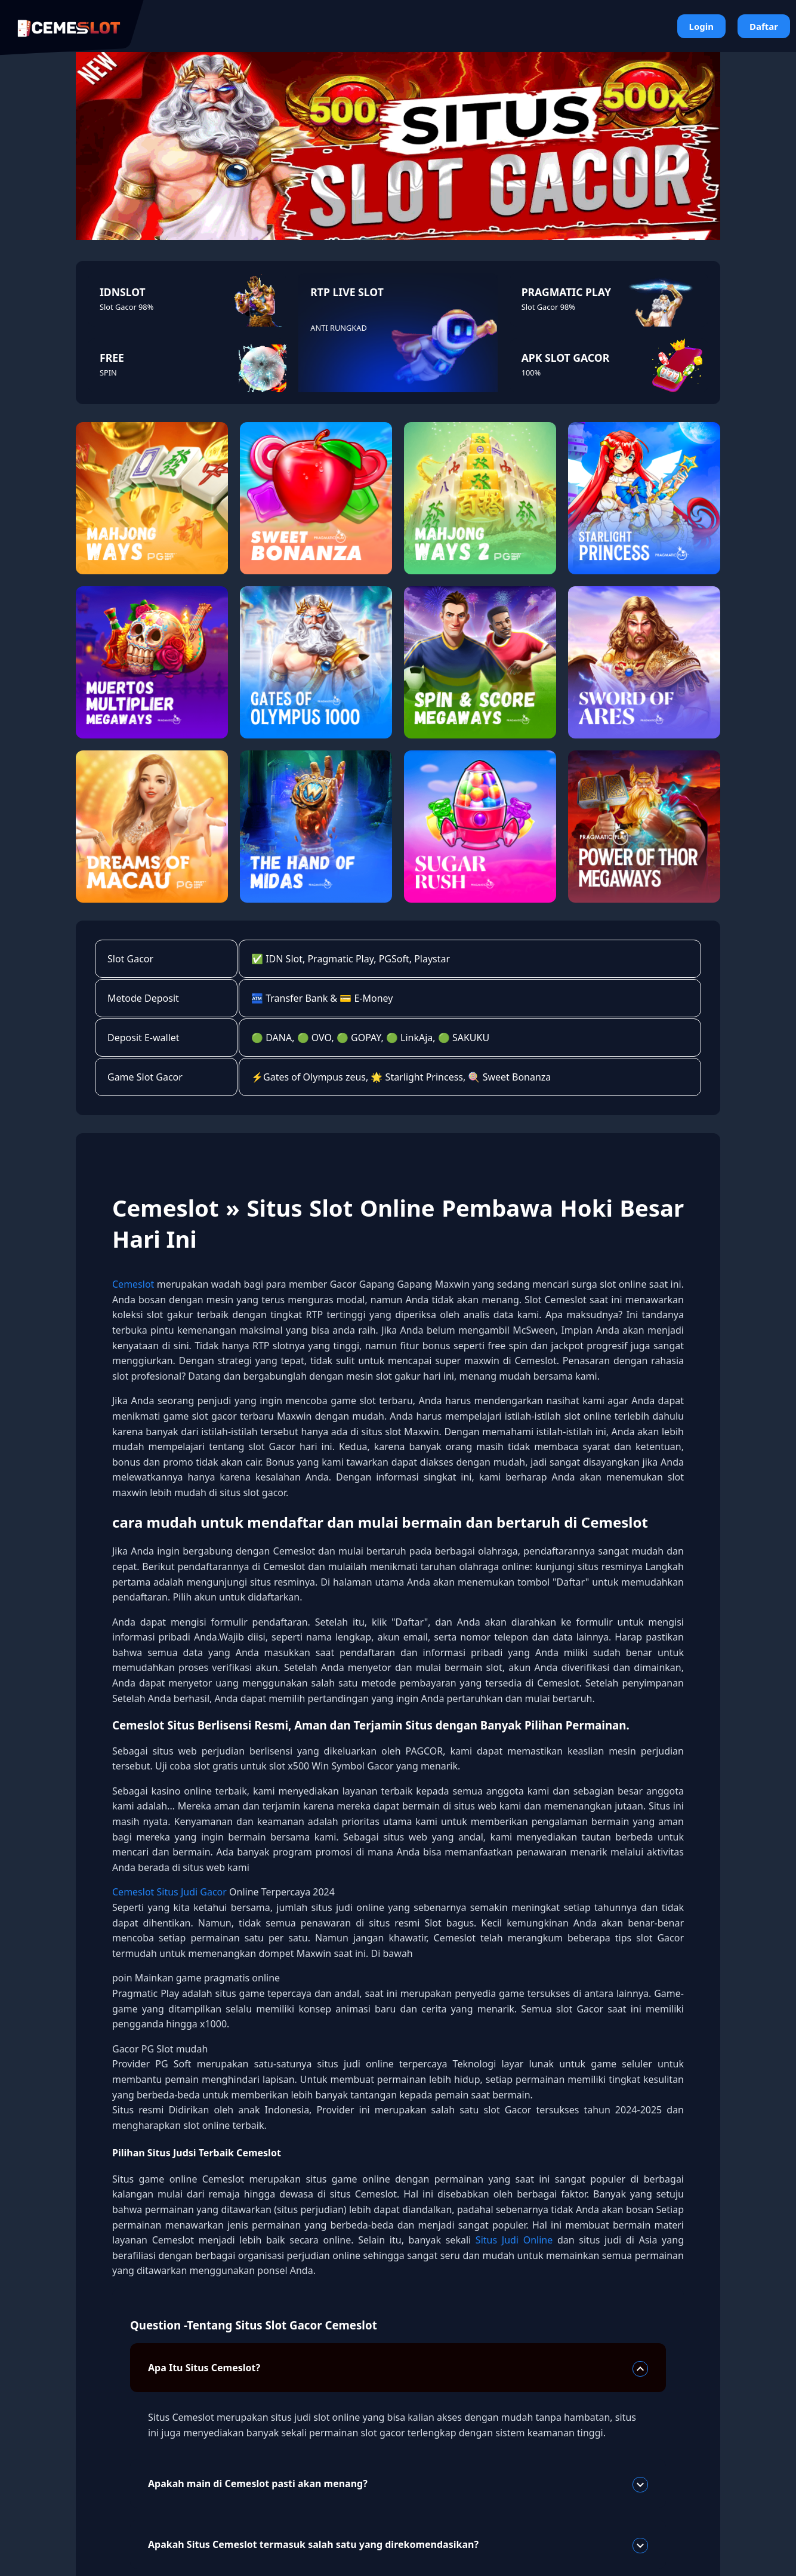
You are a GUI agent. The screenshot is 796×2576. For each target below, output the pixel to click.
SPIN (108, 372)
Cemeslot (133, 1284)
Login (701, 26)
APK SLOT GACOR (566, 357)
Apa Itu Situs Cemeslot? (398, 2369)
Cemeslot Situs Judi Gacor (170, 1891)
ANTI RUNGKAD (338, 327)
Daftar (763, 26)
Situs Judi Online (516, 2239)
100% (531, 372)
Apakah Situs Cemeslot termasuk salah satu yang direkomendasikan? (398, 2545)
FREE (112, 357)
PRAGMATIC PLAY (566, 292)
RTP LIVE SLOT (346, 292)
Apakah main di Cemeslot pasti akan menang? (398, 2484)
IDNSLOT (123, 292)
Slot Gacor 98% (126, 306)
